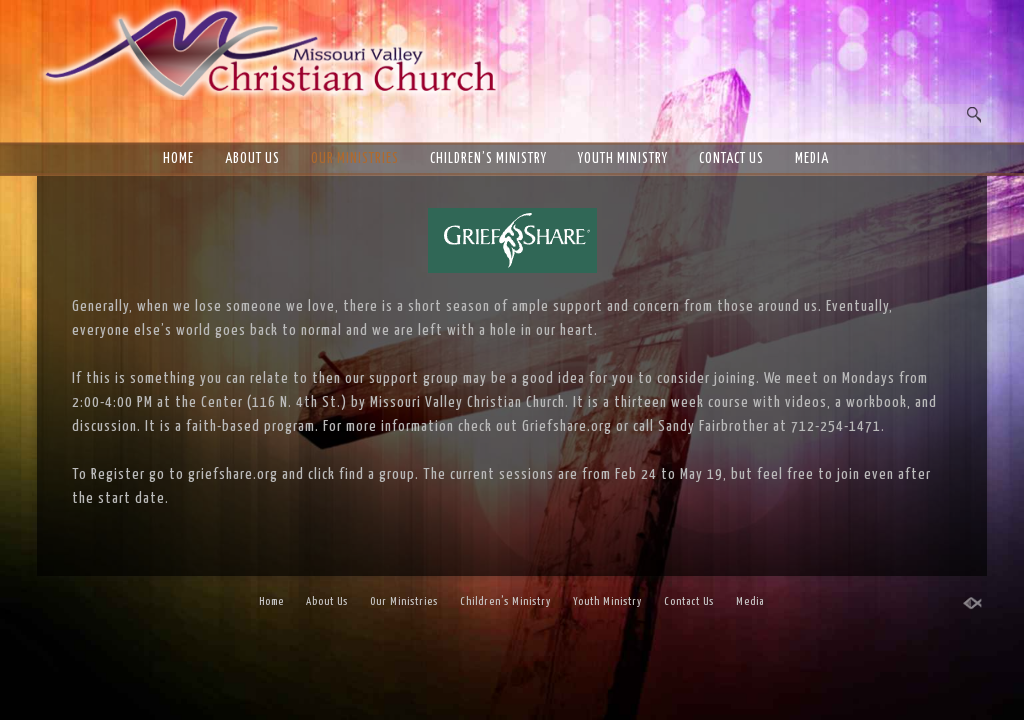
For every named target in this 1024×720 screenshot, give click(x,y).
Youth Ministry (623, 159)
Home (178, 159)
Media (812, 159)
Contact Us (731, 159)
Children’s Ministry (488, 159)
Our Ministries (355, 159)
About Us (252, 159)
